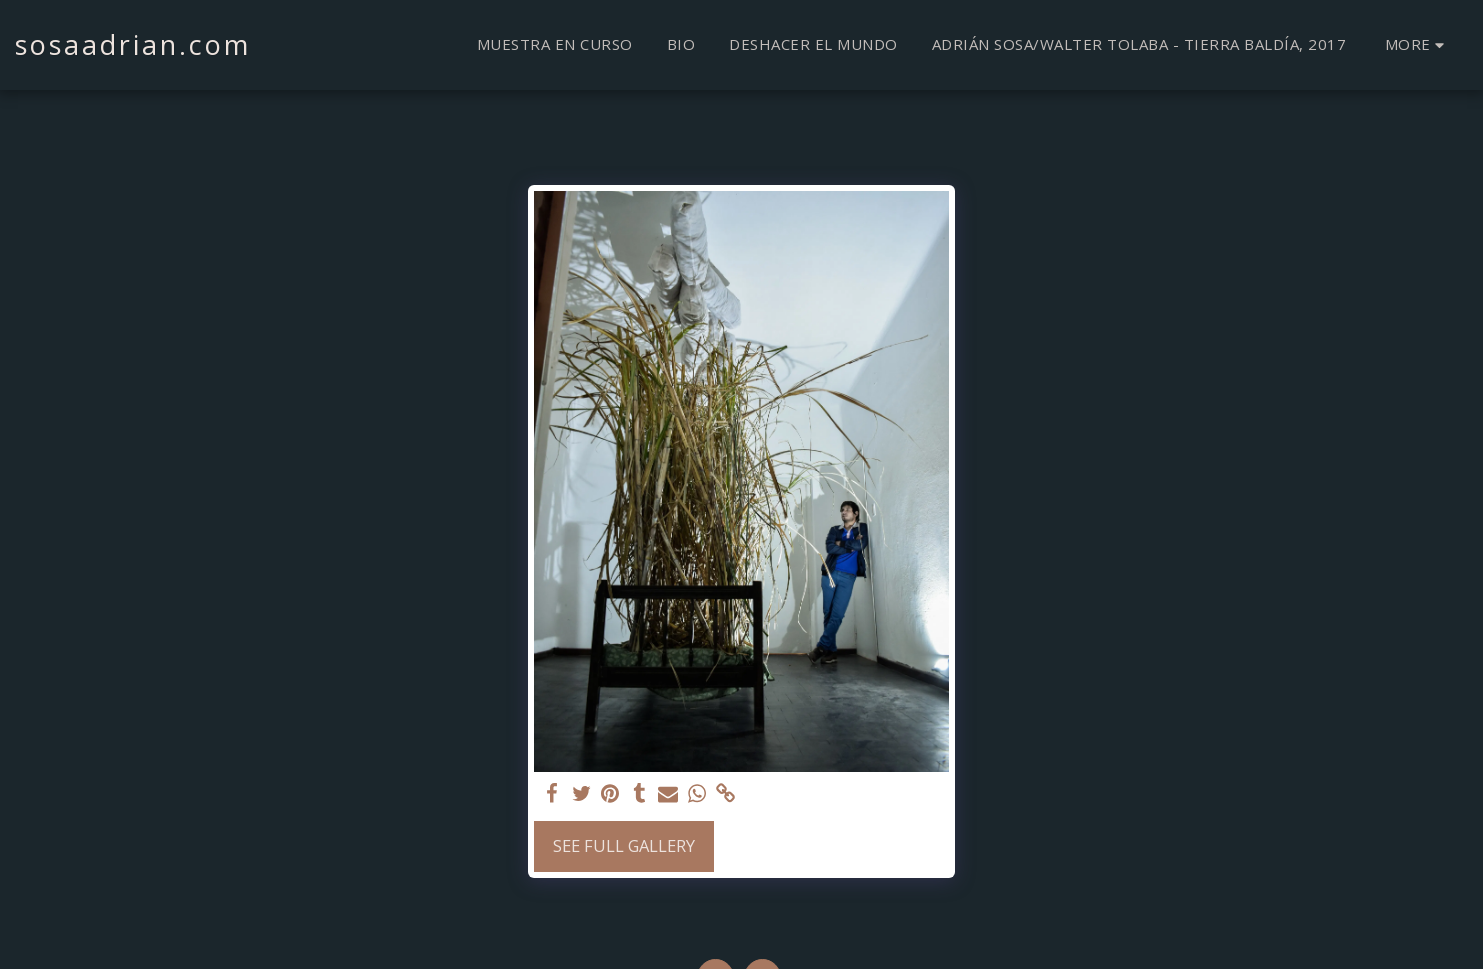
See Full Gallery (624, 845)
